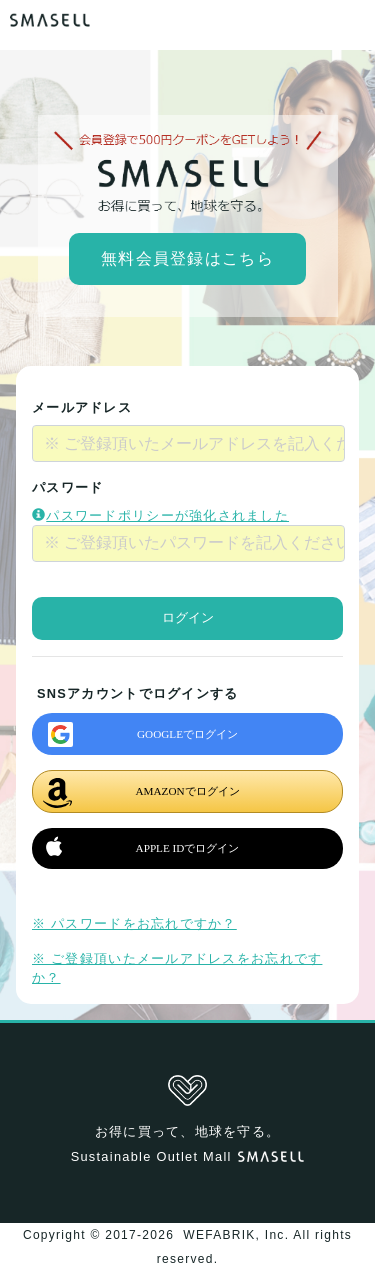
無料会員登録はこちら (187, 258)
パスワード (67, 487)
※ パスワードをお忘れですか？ (134, 923)
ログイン (188, 618)
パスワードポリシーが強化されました (160, 515)
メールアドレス (82, 407)
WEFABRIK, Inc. (236, 1235)
